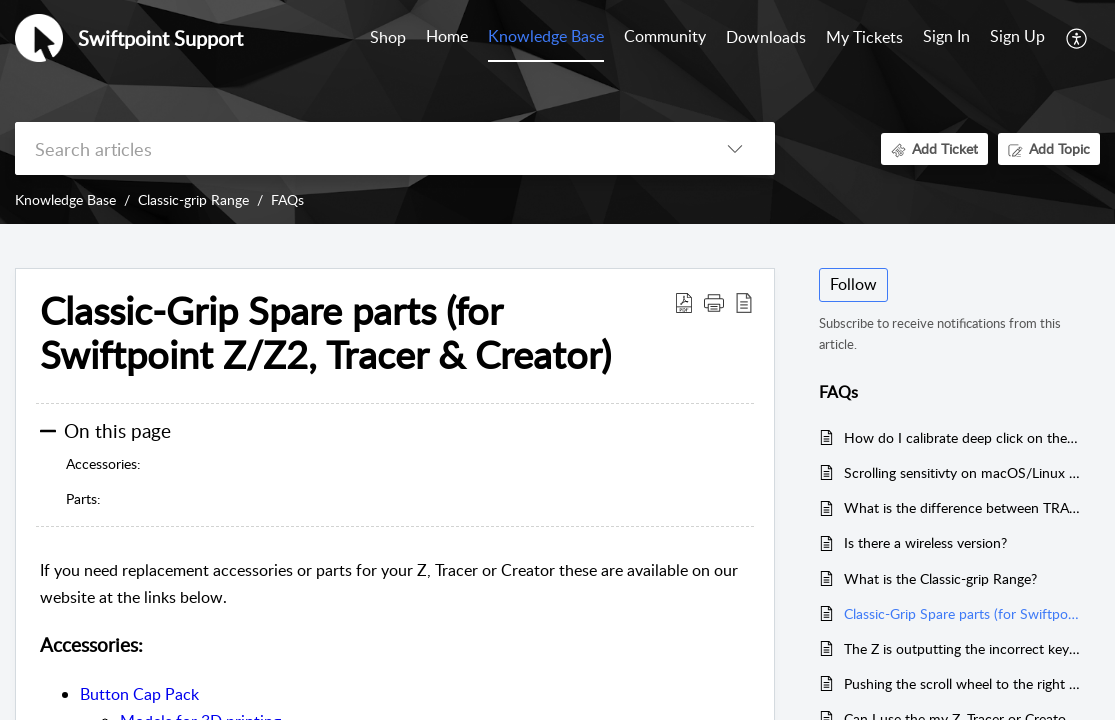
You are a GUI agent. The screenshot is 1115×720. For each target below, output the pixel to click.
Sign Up (1017, 36)
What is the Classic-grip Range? (940, 578)
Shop (388, 37)
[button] (1077, 38)
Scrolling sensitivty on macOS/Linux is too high (962, 472)
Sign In (946, 36)
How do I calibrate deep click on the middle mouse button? (962, 437)
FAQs (287, 199)
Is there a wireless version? (925, 542)
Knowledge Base (65, 199)
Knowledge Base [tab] (546, 36)
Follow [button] (853, 284)
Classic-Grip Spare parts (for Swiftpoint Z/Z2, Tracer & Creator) (962, 613)
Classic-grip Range (193, 199)
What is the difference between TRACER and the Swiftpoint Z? (962, 507)
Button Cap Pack (139, 694)
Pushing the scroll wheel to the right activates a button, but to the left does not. (962, 683)
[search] (355, 148)
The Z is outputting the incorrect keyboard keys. (962, 648)
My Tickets (864, 37)
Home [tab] (447, 36)
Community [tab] (665, 36)
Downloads (766, 37)
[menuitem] (946, 38)
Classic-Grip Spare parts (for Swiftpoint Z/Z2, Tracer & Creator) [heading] (325, 333)
